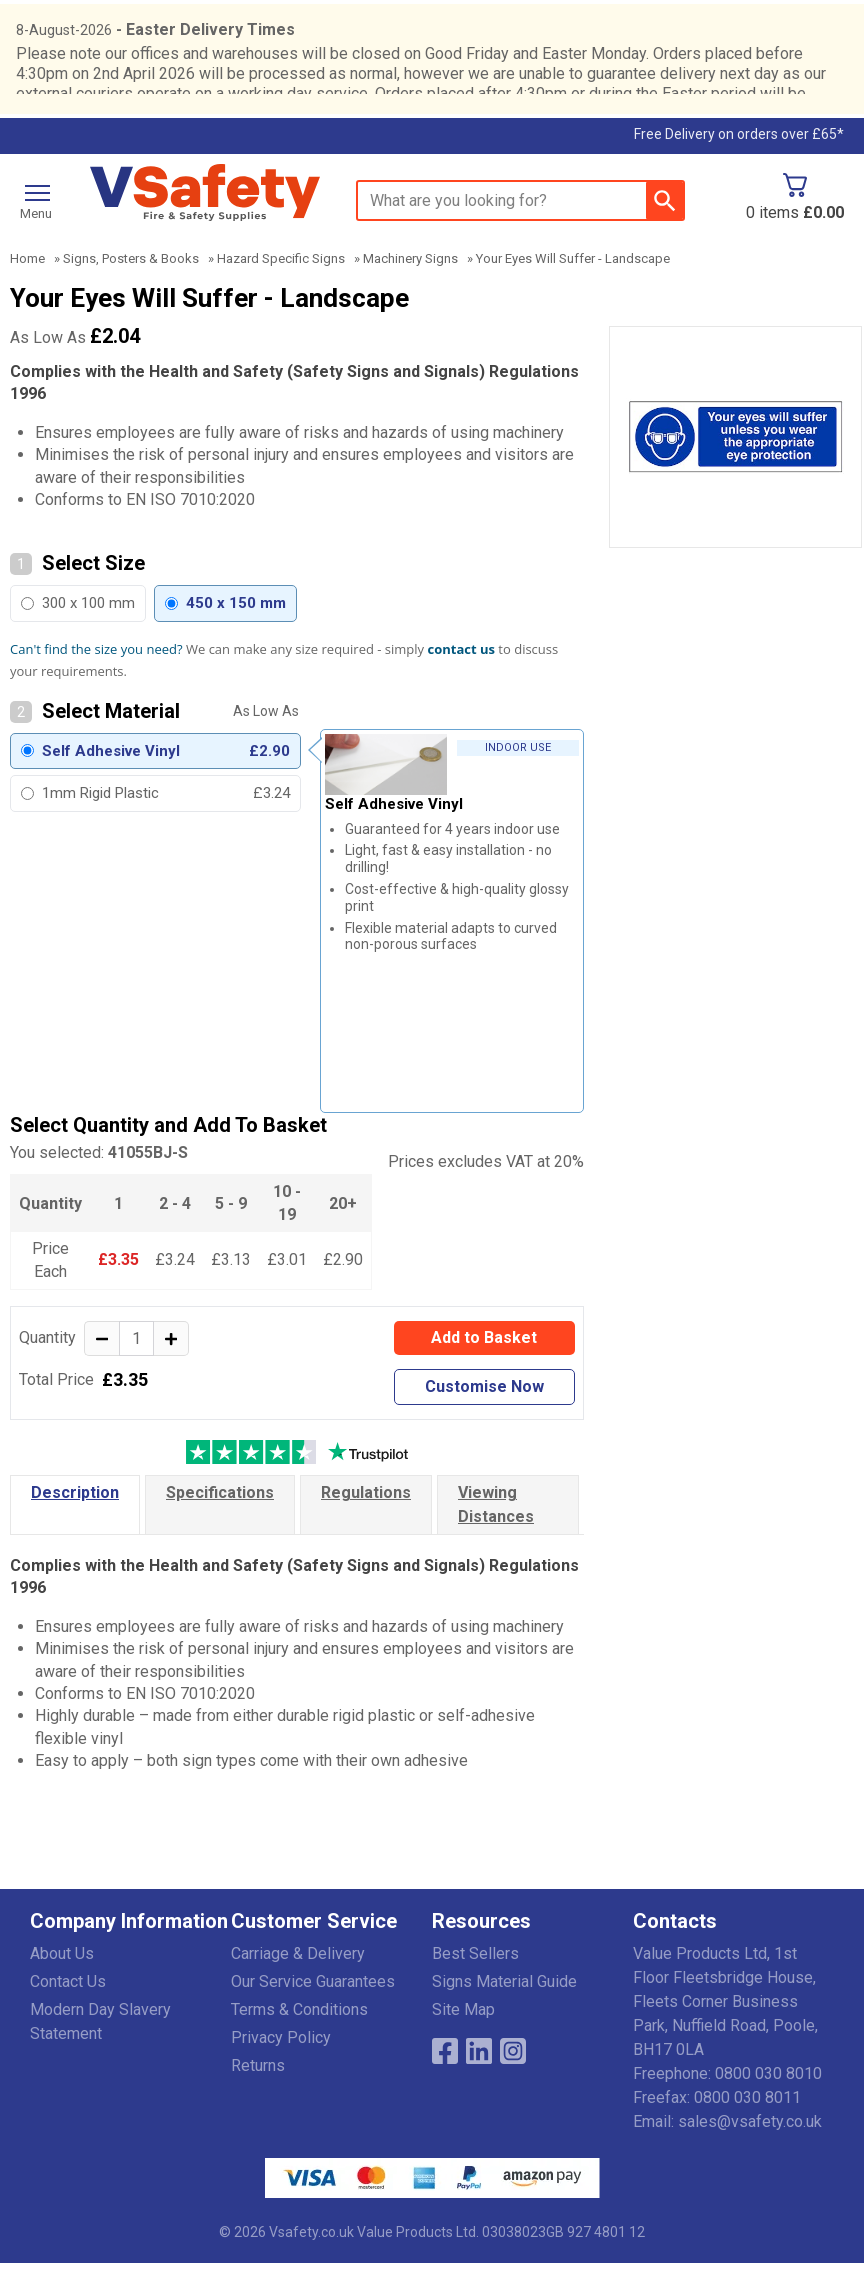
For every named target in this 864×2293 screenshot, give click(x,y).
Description (75, 1522)
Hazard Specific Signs (281, 288)
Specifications (220, 1522)
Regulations (366, 1522)
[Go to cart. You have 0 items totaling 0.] (795, 227)
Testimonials (230, 167)
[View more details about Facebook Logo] (445, 2081)
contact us (461, 679)
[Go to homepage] (205, 222)
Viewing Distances (496, 1534)
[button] (130, 1955)
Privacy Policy (281, 2067)
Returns (258, 2095)
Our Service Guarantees (313, 2011)
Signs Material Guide (504, 2011)
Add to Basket (484, 1367)
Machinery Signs (410, 288)
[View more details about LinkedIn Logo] (479, 2081)
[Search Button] (664, 230)
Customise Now (484, 1416)
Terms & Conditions (299, 2039)
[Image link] (513, 2081)
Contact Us (68, 2011)
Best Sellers (475, 1983)
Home (27, 288)
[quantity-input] (136, 1368)
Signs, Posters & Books (131, 288)
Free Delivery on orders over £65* (739, 164)
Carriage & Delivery (298, 1983)
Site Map (463, 2039)
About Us (62, 1983)
